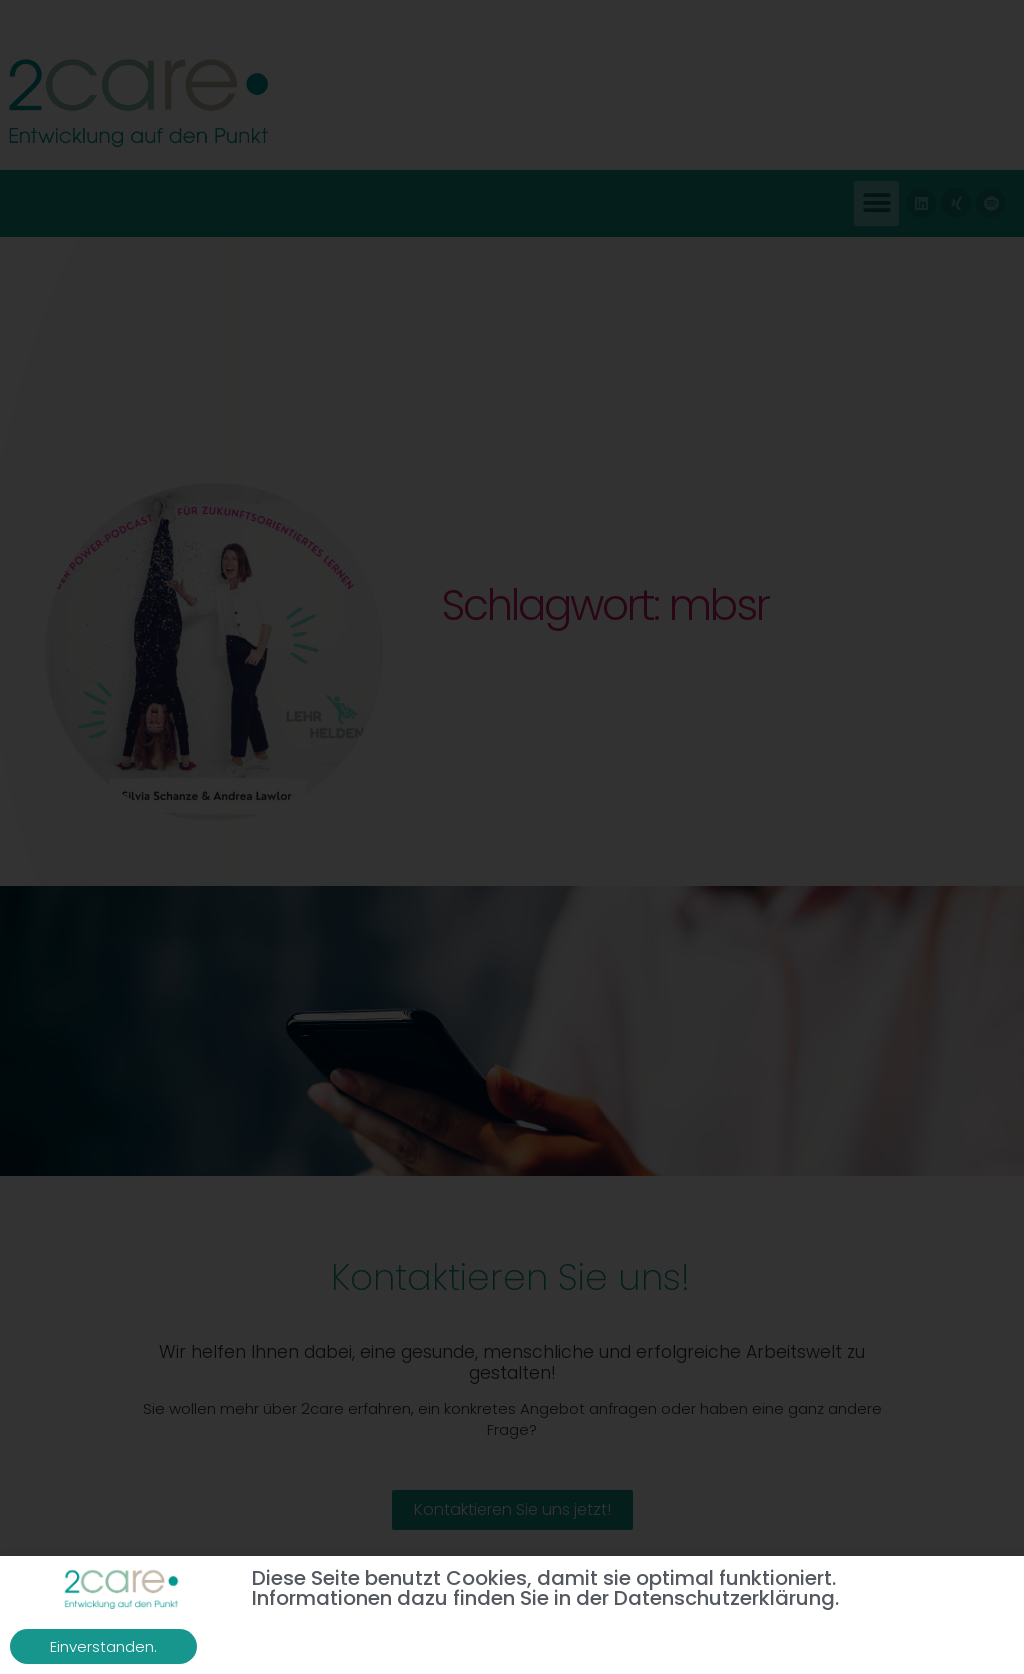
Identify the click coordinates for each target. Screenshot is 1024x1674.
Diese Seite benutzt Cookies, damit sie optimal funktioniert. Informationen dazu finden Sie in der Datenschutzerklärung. (545, 1588)
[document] (512, 837)
